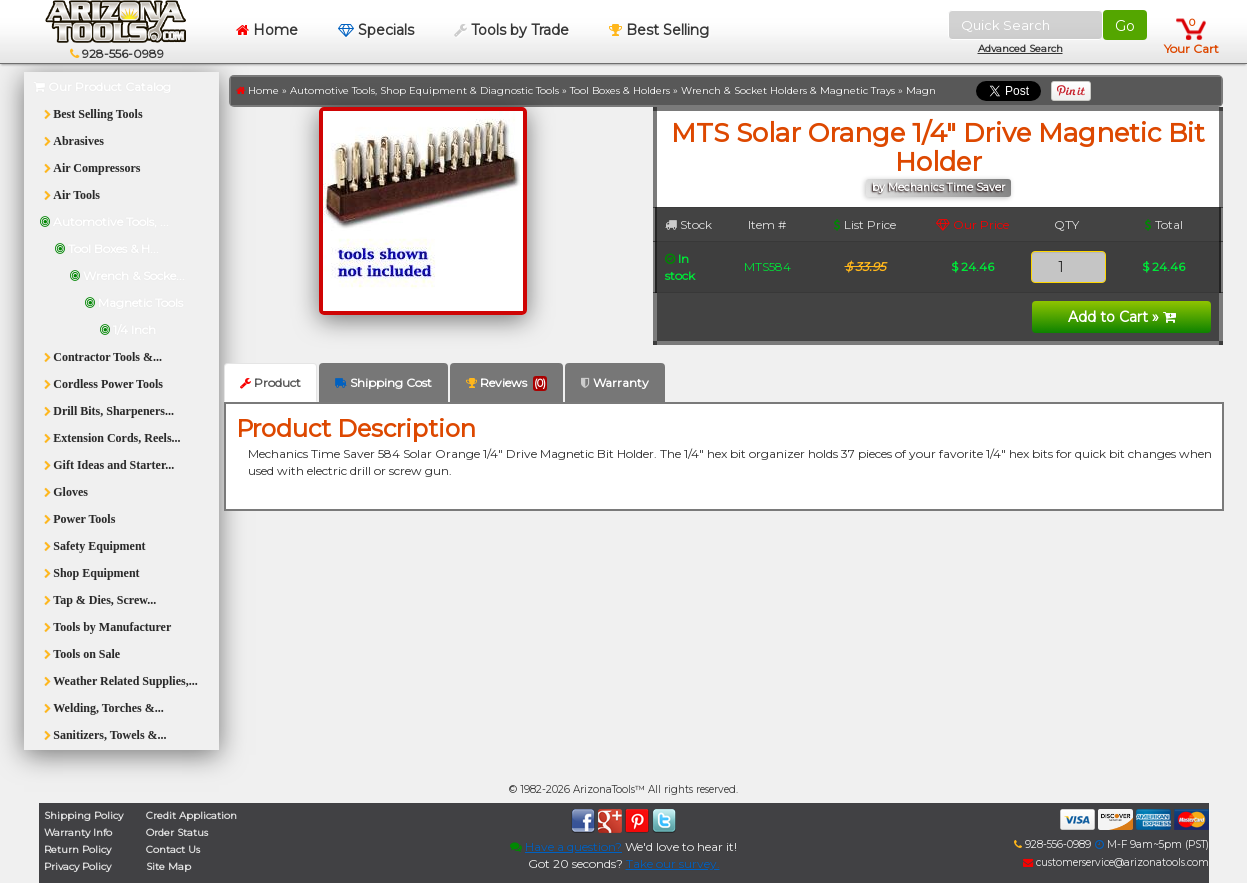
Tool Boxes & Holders (620, 90)
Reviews (506, 383)
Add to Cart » (1122, 317)
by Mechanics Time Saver (938, 187)
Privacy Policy (77, 866)
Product (270, 382)
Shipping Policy (83, 815)
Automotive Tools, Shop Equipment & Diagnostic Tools (424, 90)
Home (267, 30)
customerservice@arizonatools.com (1116, 862)
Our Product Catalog (102, 86)
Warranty (615, 382)
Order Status (177, 832)
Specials (376, 30)
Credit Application (191, 815)
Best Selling (659, 30)
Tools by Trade (511, 30)
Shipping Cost (383, 382)
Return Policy (77, 849)
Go (1125, 26)
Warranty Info (78, 832)
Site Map (168, 866)
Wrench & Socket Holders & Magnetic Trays (788, 90)
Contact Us (173, 849)
